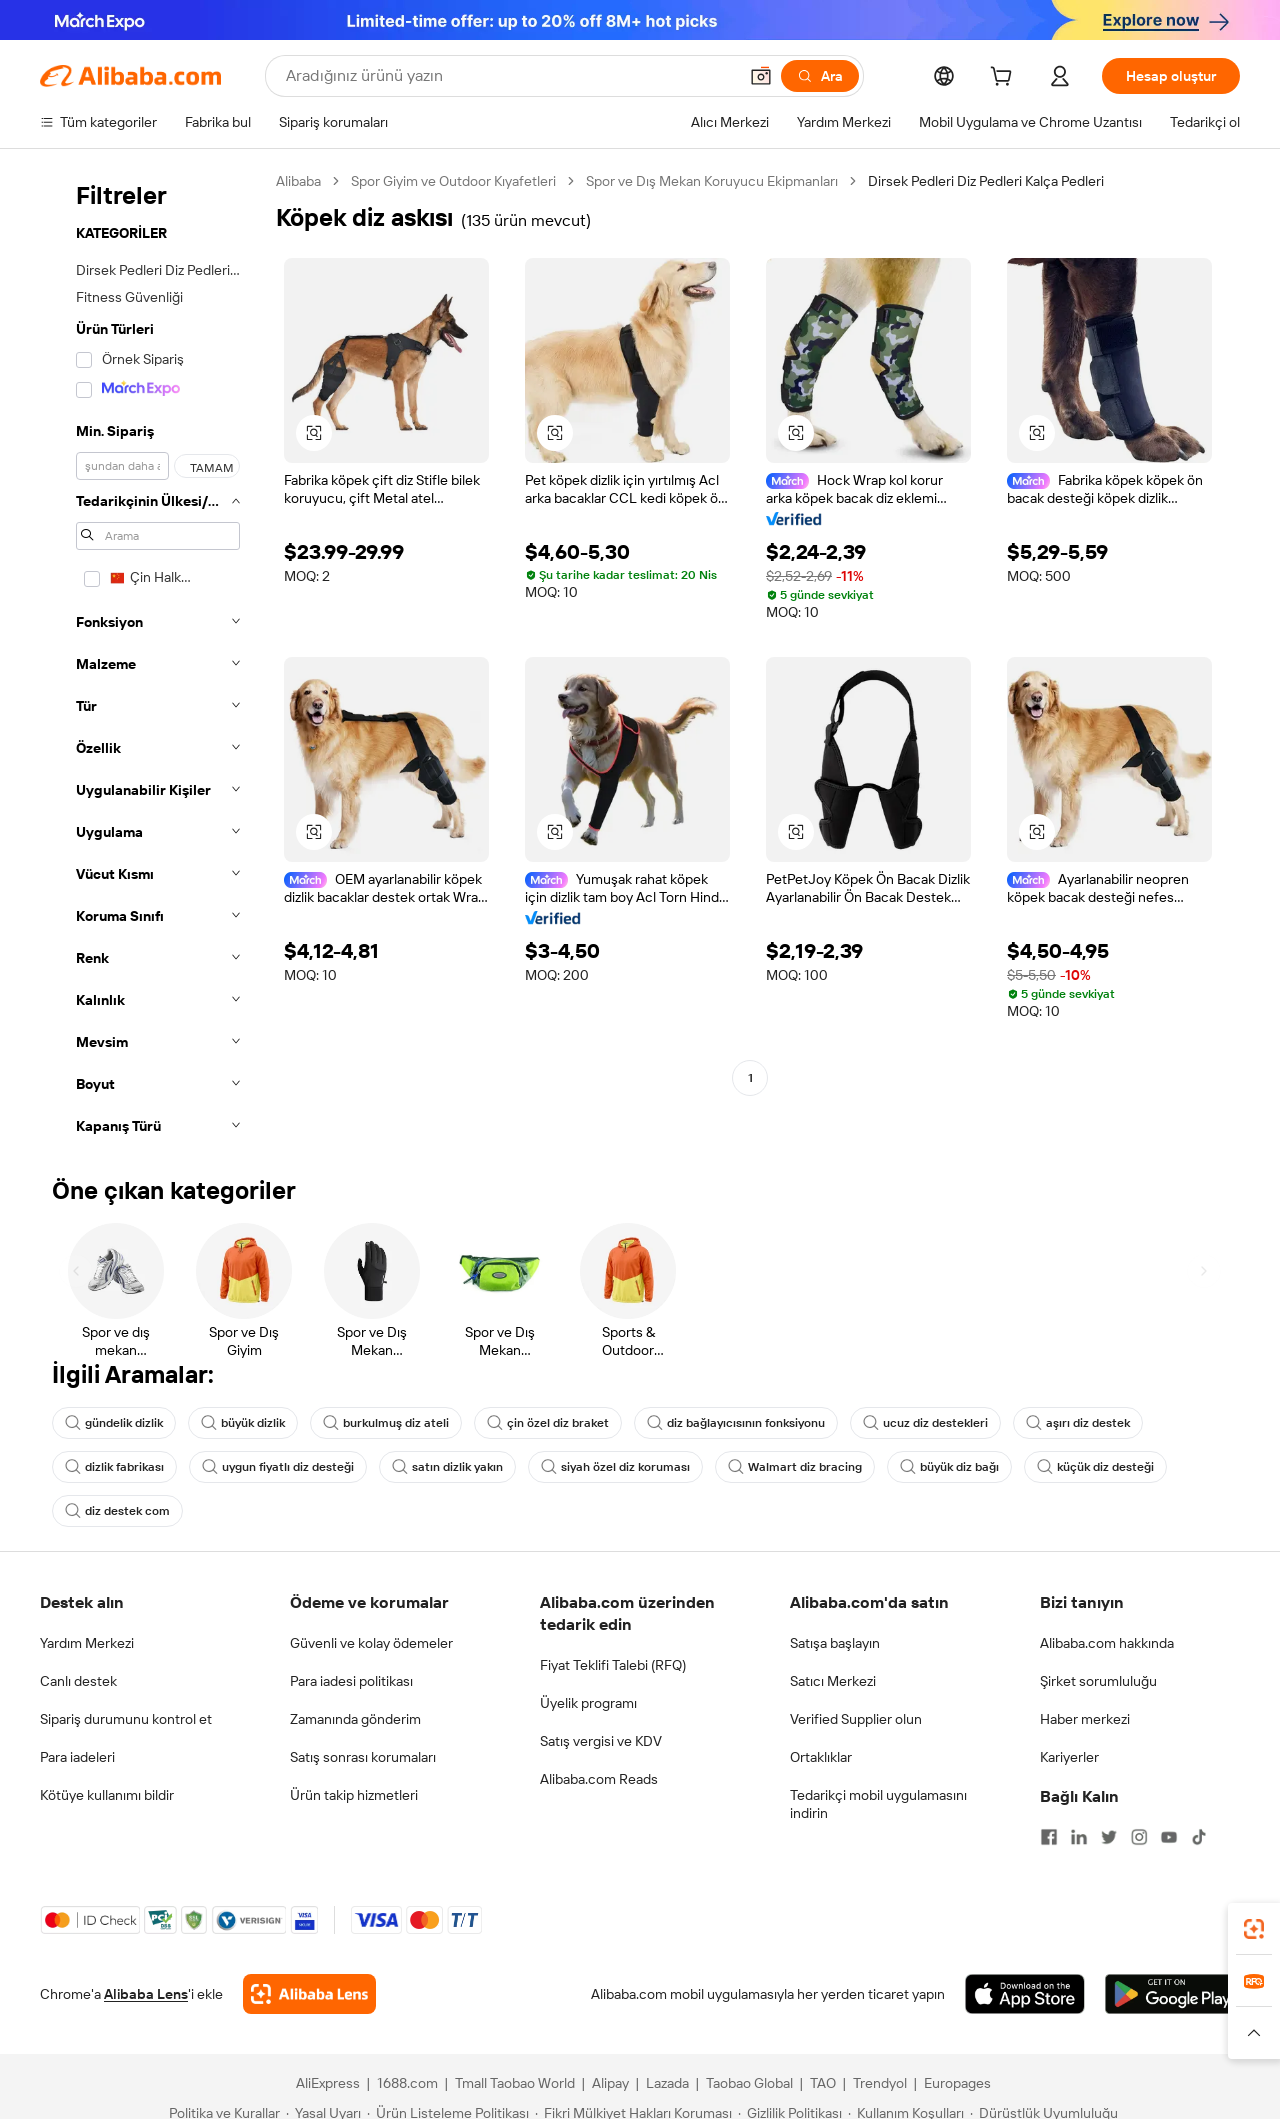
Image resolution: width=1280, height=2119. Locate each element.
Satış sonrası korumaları (363, 1757)
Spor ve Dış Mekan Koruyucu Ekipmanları (712, 181)
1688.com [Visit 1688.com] (407, 2083)
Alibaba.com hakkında (1107, 1643)
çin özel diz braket (548, 1423)
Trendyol (880, 2083)
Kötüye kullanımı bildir (107, 1795)
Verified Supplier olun (856, 1719)
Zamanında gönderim (355, 1719)
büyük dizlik (243, 1423)
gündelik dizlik (114, 1423)
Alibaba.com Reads (599, 1779)
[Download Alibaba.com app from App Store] (1025, 1994)
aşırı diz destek (1078, 1423)
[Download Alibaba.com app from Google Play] (1172, 1994)
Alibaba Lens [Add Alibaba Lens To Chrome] (146, 1994)
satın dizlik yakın (447, 1467)
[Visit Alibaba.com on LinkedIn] (1079, 1837)
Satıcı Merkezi (833, 1681)
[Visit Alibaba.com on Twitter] (1109, 1837)
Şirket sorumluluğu (1098, 1681)
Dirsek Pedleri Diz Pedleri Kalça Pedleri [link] (986, 181)
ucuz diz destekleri (925, 1423)
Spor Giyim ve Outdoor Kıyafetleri (453, 181)
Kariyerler (1069, 1757)
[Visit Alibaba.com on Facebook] (1049, 1837)
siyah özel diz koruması (615, 1467)
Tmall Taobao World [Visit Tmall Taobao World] (515, 2083)
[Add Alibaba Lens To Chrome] (309, 1994)
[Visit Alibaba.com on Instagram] (1139, 1837)
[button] (761, 76)
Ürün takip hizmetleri (354, 1795)
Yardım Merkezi (87, 1643)
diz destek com (117, 1511)
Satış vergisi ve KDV (601, 1741)
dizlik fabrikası (114, 1467)
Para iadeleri (77, 1757)
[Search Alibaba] (509, 76)
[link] (1254, 1929)
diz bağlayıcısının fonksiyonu (736, 1423)
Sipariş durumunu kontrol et (126, 1719)
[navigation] (152, 659)
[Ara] (820, 76)
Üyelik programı (588, 1703)
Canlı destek (78, 1681)
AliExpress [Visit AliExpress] (328, 2083)
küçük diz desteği (1095, 1467)
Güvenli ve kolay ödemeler (371, 1643)
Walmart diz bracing (795, 1467)
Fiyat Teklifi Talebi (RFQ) (613, 1665)
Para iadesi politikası (351, 1681)
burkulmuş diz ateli (386, 1423)
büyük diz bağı (949, 1467)
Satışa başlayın (835, 1643)
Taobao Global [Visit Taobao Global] (749, 2083)
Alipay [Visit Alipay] (610, 2083)
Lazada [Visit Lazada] (667, 2083)
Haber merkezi (1085, 1719)
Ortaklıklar (821, 1757)
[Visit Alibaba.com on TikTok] (1199, 1837)
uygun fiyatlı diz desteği (278, 1467)
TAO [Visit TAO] (823, 2083)
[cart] (1005, 79)
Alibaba (298, 181)
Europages (957, 2083)
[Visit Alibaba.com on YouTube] (1169, 1837)
